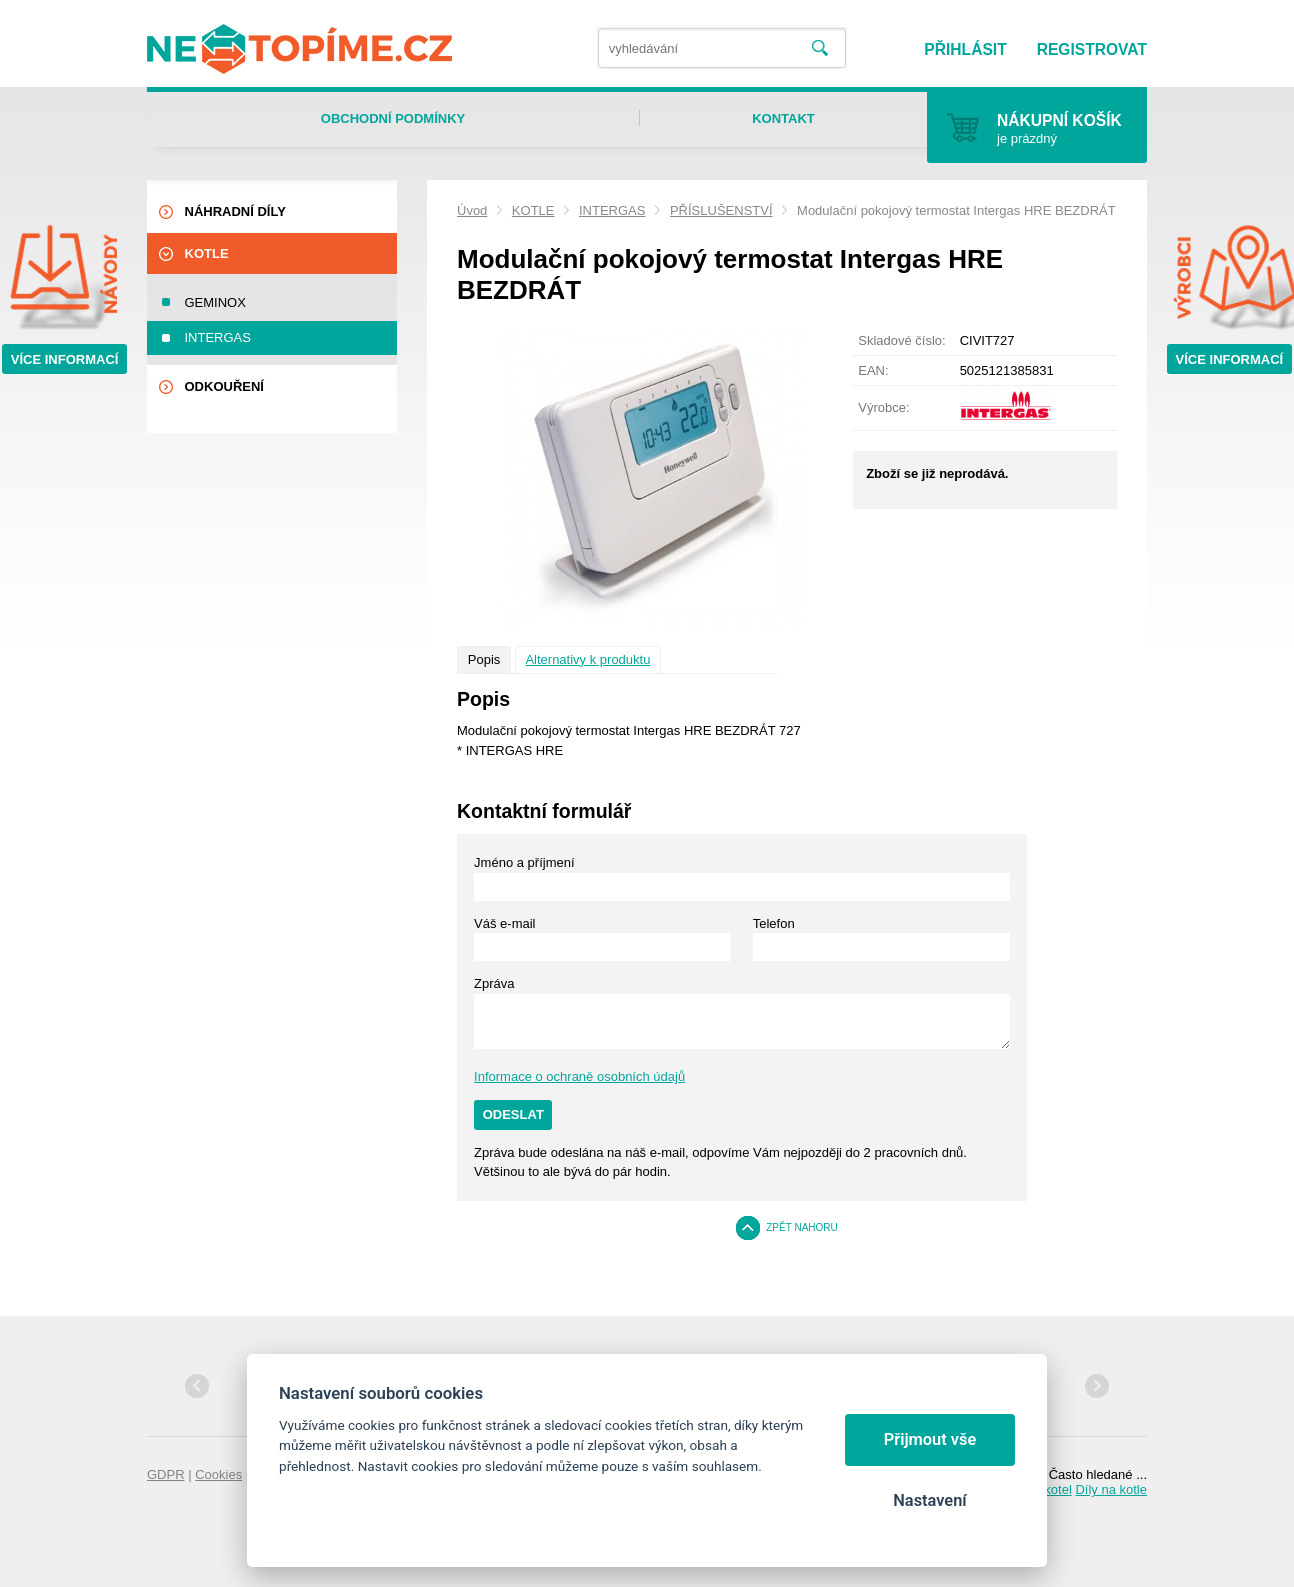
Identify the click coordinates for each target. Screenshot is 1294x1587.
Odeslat (513, 1114)
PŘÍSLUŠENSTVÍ (721, 210)
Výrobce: (883, 407)
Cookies (218, 1474)
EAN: (873, 370)
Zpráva (494, 983)
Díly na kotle (1111, 1489)
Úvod (472, 210)
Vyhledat (820, 48)
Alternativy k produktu (587, 659)
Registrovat (1092, 49)
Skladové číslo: (901, 340)
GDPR (166, 1474)
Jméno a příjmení (524, 862)
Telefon (774, 923)
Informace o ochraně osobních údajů (579, 1076)
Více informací (65, 359)
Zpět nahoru (802, 1227)
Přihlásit (965, 49)
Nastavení (929, 1500)
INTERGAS (612, 210)
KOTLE (533, 210)
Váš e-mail (504, 923)
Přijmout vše (930, 1439)
